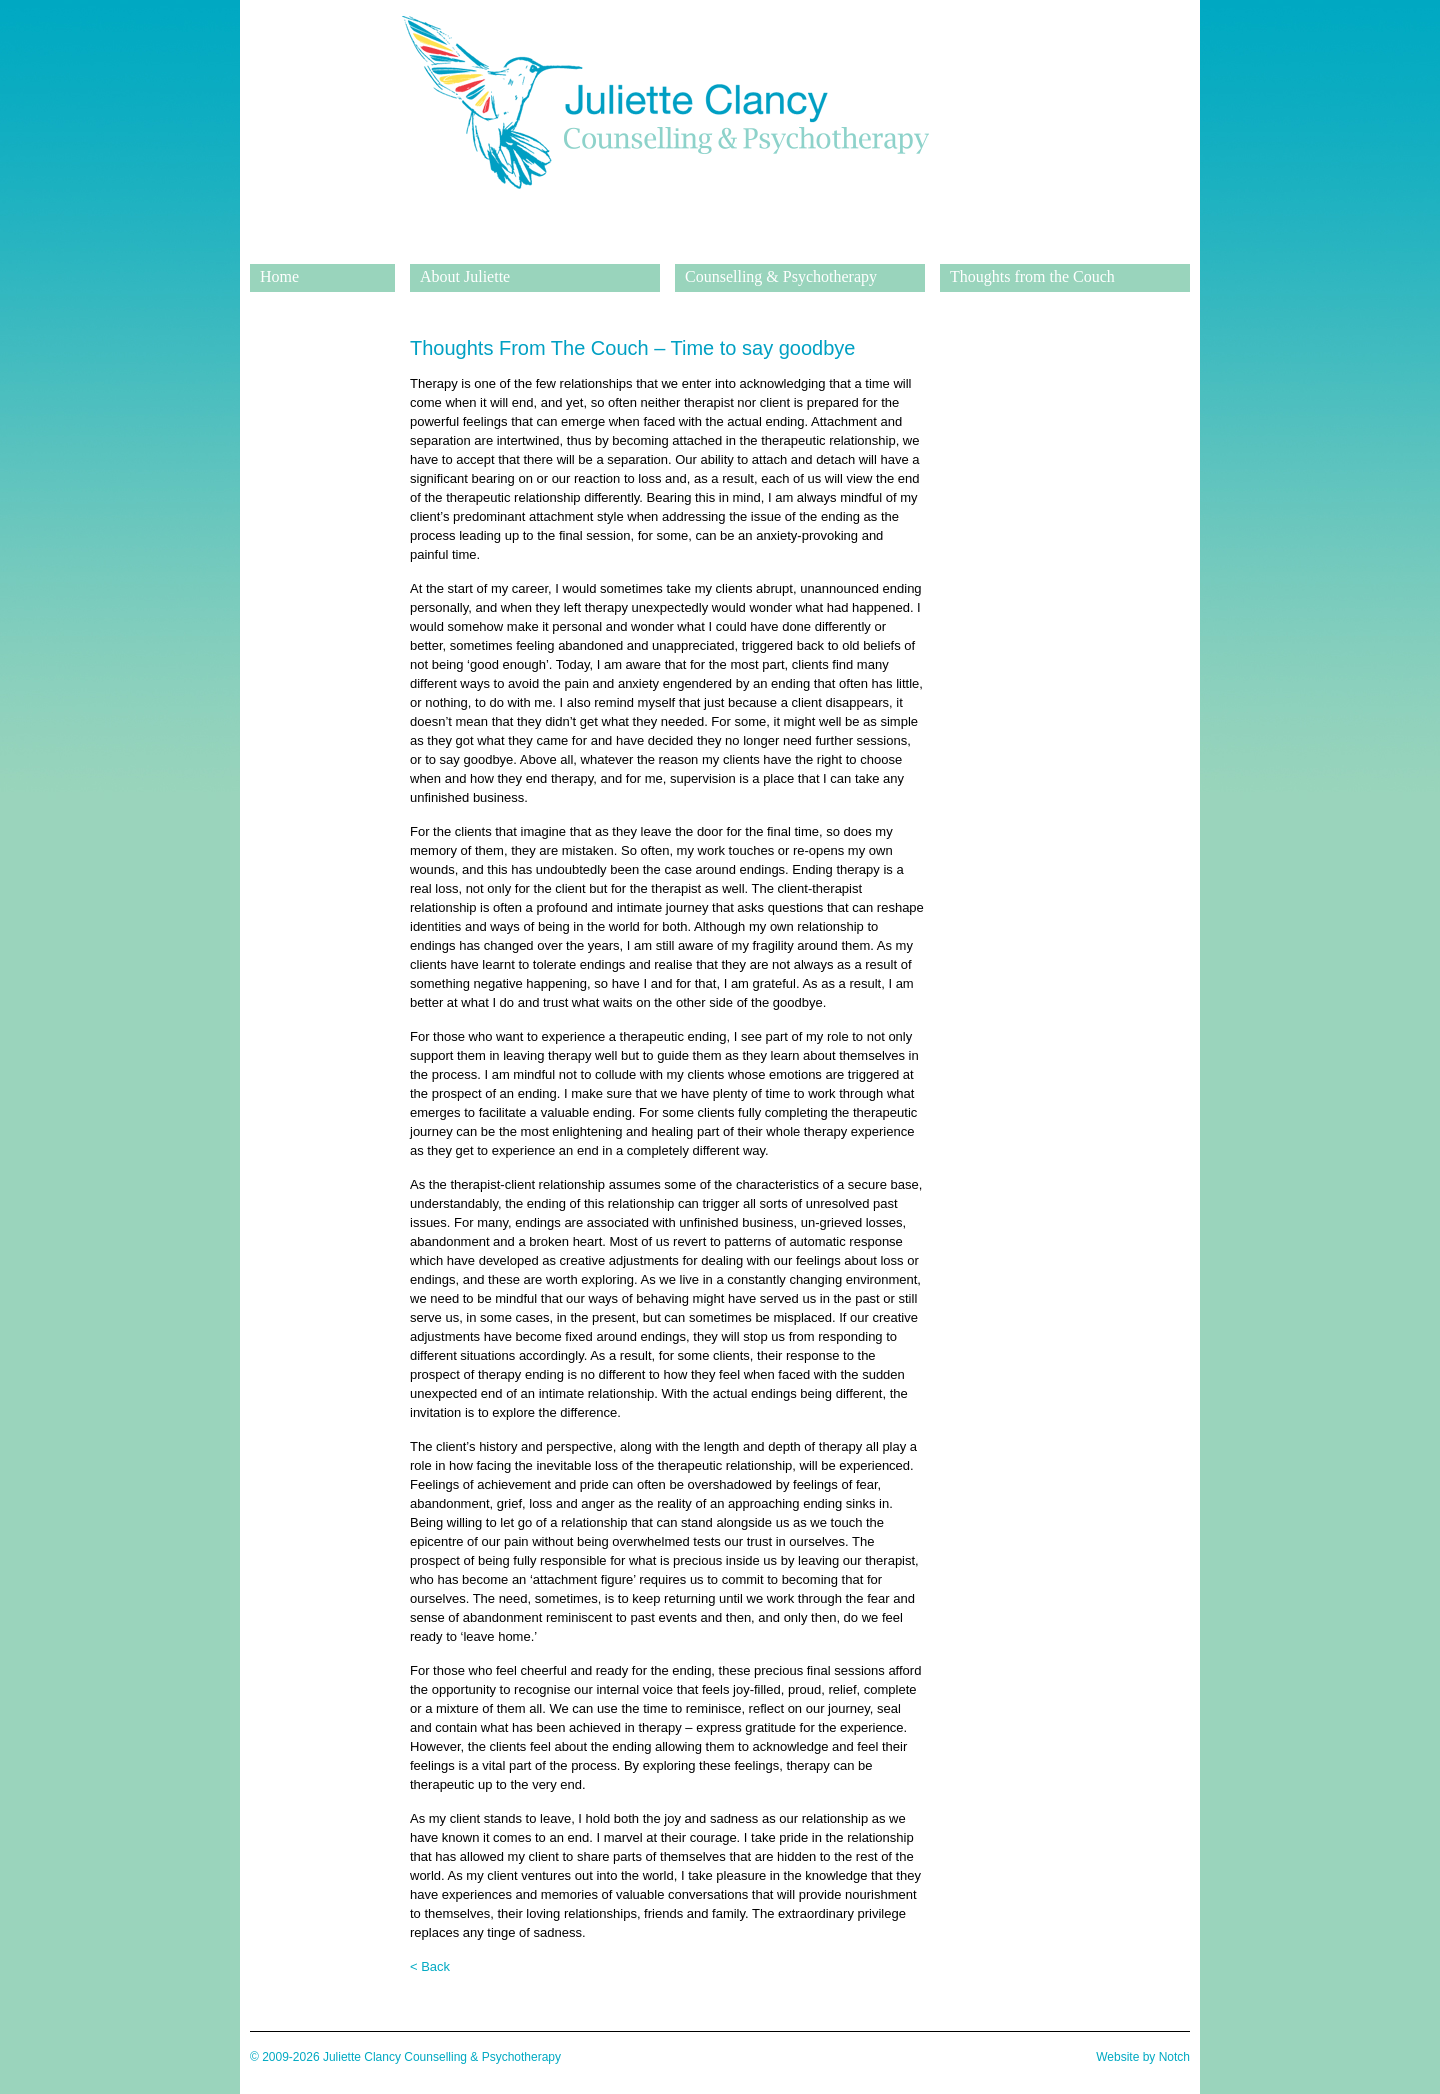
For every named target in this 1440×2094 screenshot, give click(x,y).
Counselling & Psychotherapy (781, 276)
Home (279, 276)
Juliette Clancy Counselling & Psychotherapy (665, 249)
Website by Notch (1143, 2057)
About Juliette (465, 276)
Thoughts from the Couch (1032, 276)
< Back (430, 1966)
